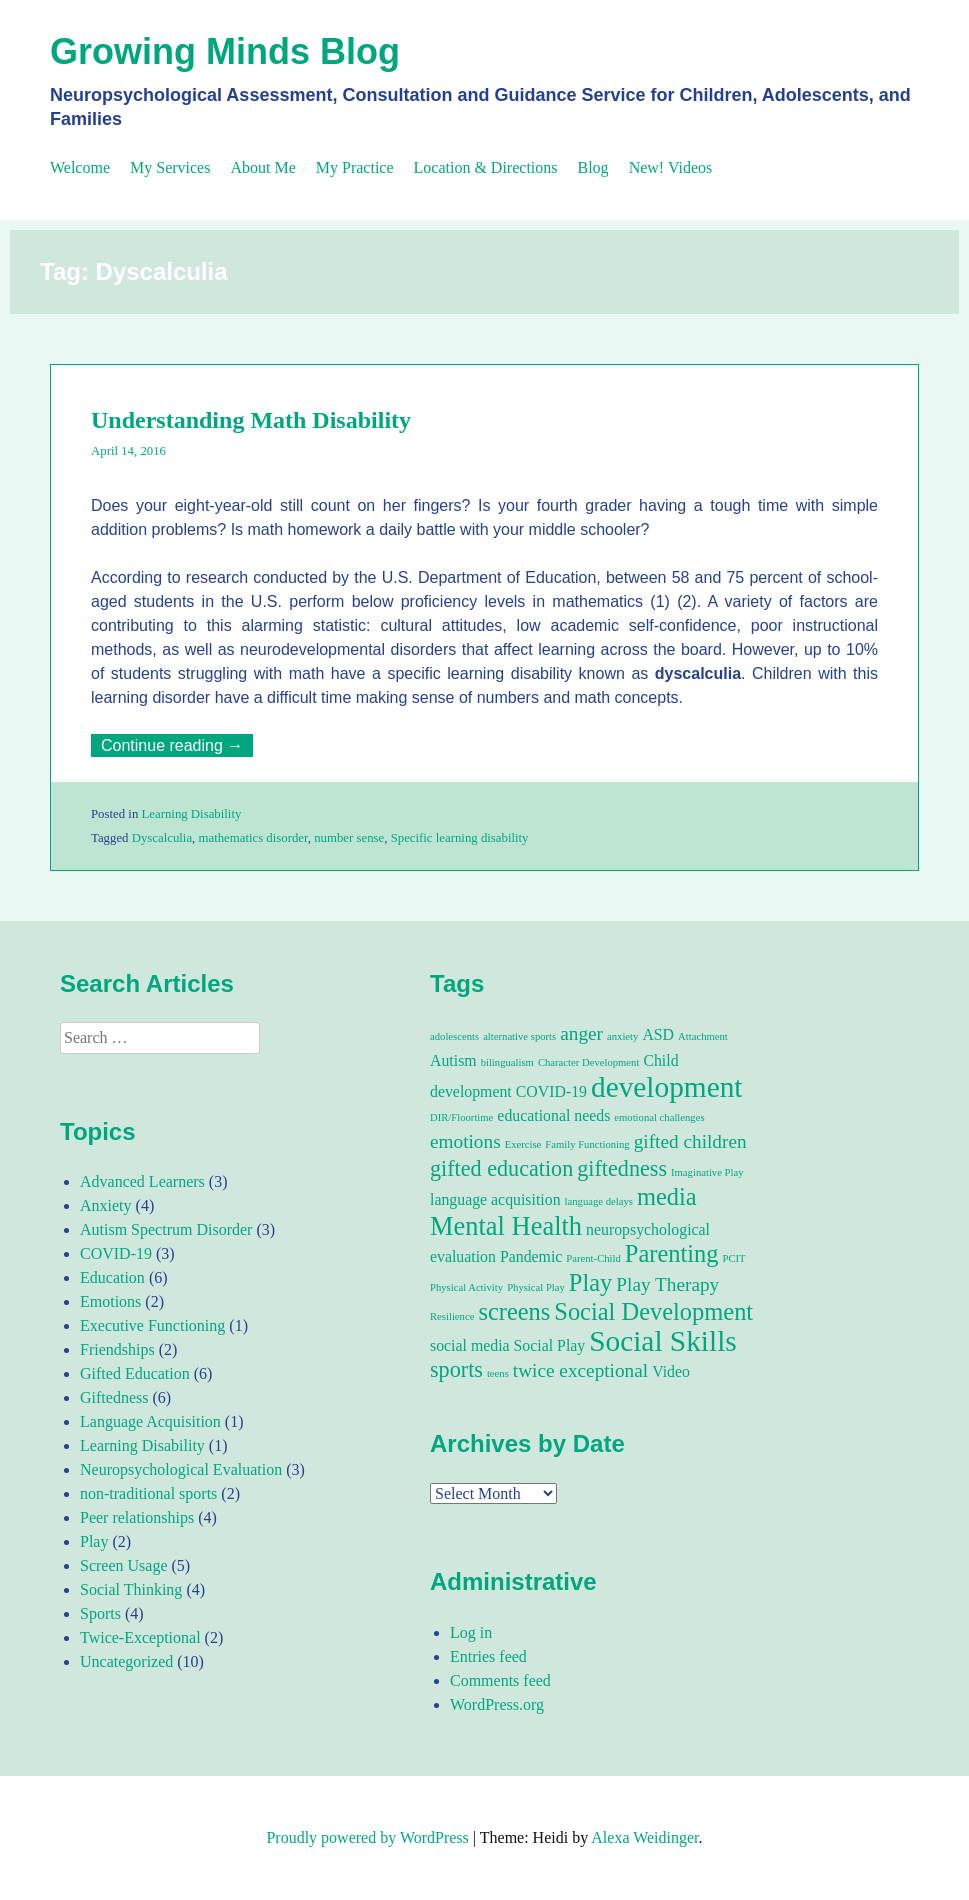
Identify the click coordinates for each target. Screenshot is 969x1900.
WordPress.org (497, 1704)
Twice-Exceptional (140, 1637)
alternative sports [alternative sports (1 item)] (519, 1036)
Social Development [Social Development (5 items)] (653, 1311)
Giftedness (114, 1397)
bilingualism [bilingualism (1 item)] (507, 1062)
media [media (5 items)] (667, 1196)
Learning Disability (191, 814)
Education (112, 1277)
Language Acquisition (150, 1421)
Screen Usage (124, 1565)
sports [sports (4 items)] (456, 1369)
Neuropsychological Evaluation (181, 1469)
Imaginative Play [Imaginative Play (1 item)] (707, 1172)
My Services (170, 167)
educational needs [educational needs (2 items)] (553, 1115)
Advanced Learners (142, 1181)
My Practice (355, 167)
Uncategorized (126, 1661)
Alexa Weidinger (644, 1837)
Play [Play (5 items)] (590, 1282)
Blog (593, 167)
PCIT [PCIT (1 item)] (734, 1258)
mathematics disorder (253, 838)
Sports (100, 1613)
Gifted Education (135, 1373)
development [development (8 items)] (666, 1087)
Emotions (110, 1301)
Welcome (80, 167)
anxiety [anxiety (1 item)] (622, 1036)
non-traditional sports (148, 1493)
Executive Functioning (152, 1325)
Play (94, 1541)
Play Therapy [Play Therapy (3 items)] (667, 1284)
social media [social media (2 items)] (470, 1345)
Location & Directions (486, 167)
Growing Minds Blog (225, 51)
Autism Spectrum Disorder (166, 1229)
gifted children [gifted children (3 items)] (690, 1141)
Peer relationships (137, 1517)
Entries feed (488, 1656)
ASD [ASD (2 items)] (658, 1034)
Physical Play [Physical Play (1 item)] (536, 1287)
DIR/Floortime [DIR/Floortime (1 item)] (461, 1117)
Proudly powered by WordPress (367, 1837)
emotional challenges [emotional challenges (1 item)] (659, 1117)
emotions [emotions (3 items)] (465, 1141)
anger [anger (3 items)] (581, 1033)
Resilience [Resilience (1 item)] (452, 1316)
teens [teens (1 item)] (498, 1373)
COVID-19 (116, 1253)
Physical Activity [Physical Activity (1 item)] (466, 1287)
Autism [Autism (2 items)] (453, 1060)
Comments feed (500, 1680)
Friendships (117, 1349)
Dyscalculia (162, 838)
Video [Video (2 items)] (671, 1371)
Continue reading (177, 745)
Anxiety (106, 1205)
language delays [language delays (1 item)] (599, 1201)
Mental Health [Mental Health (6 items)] (506, 1226)
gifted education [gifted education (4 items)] (501, 1168)
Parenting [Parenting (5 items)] (672, 1253)
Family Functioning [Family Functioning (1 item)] (587, 1144)
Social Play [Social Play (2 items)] (550, 1345)
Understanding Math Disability (251, 420)
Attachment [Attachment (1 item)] (703, 1036)
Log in (471, 1632)
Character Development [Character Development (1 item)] (588, 1062)
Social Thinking (131, 1589)
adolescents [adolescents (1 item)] (454, 1036)
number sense (349, 838)
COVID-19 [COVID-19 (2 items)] (551, 1091)
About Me (262, 167)
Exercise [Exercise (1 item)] (523, 1144)
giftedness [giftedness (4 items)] (622, 1168)
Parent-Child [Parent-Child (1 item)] (593, 1258)
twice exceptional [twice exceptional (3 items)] (580, 1370)
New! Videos (671, 167)
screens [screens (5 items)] (514, 1311)
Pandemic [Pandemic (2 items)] (531, 1256)
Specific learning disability (460, 838)
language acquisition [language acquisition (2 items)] (495, 1199)
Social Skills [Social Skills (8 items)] (662, 1341)
